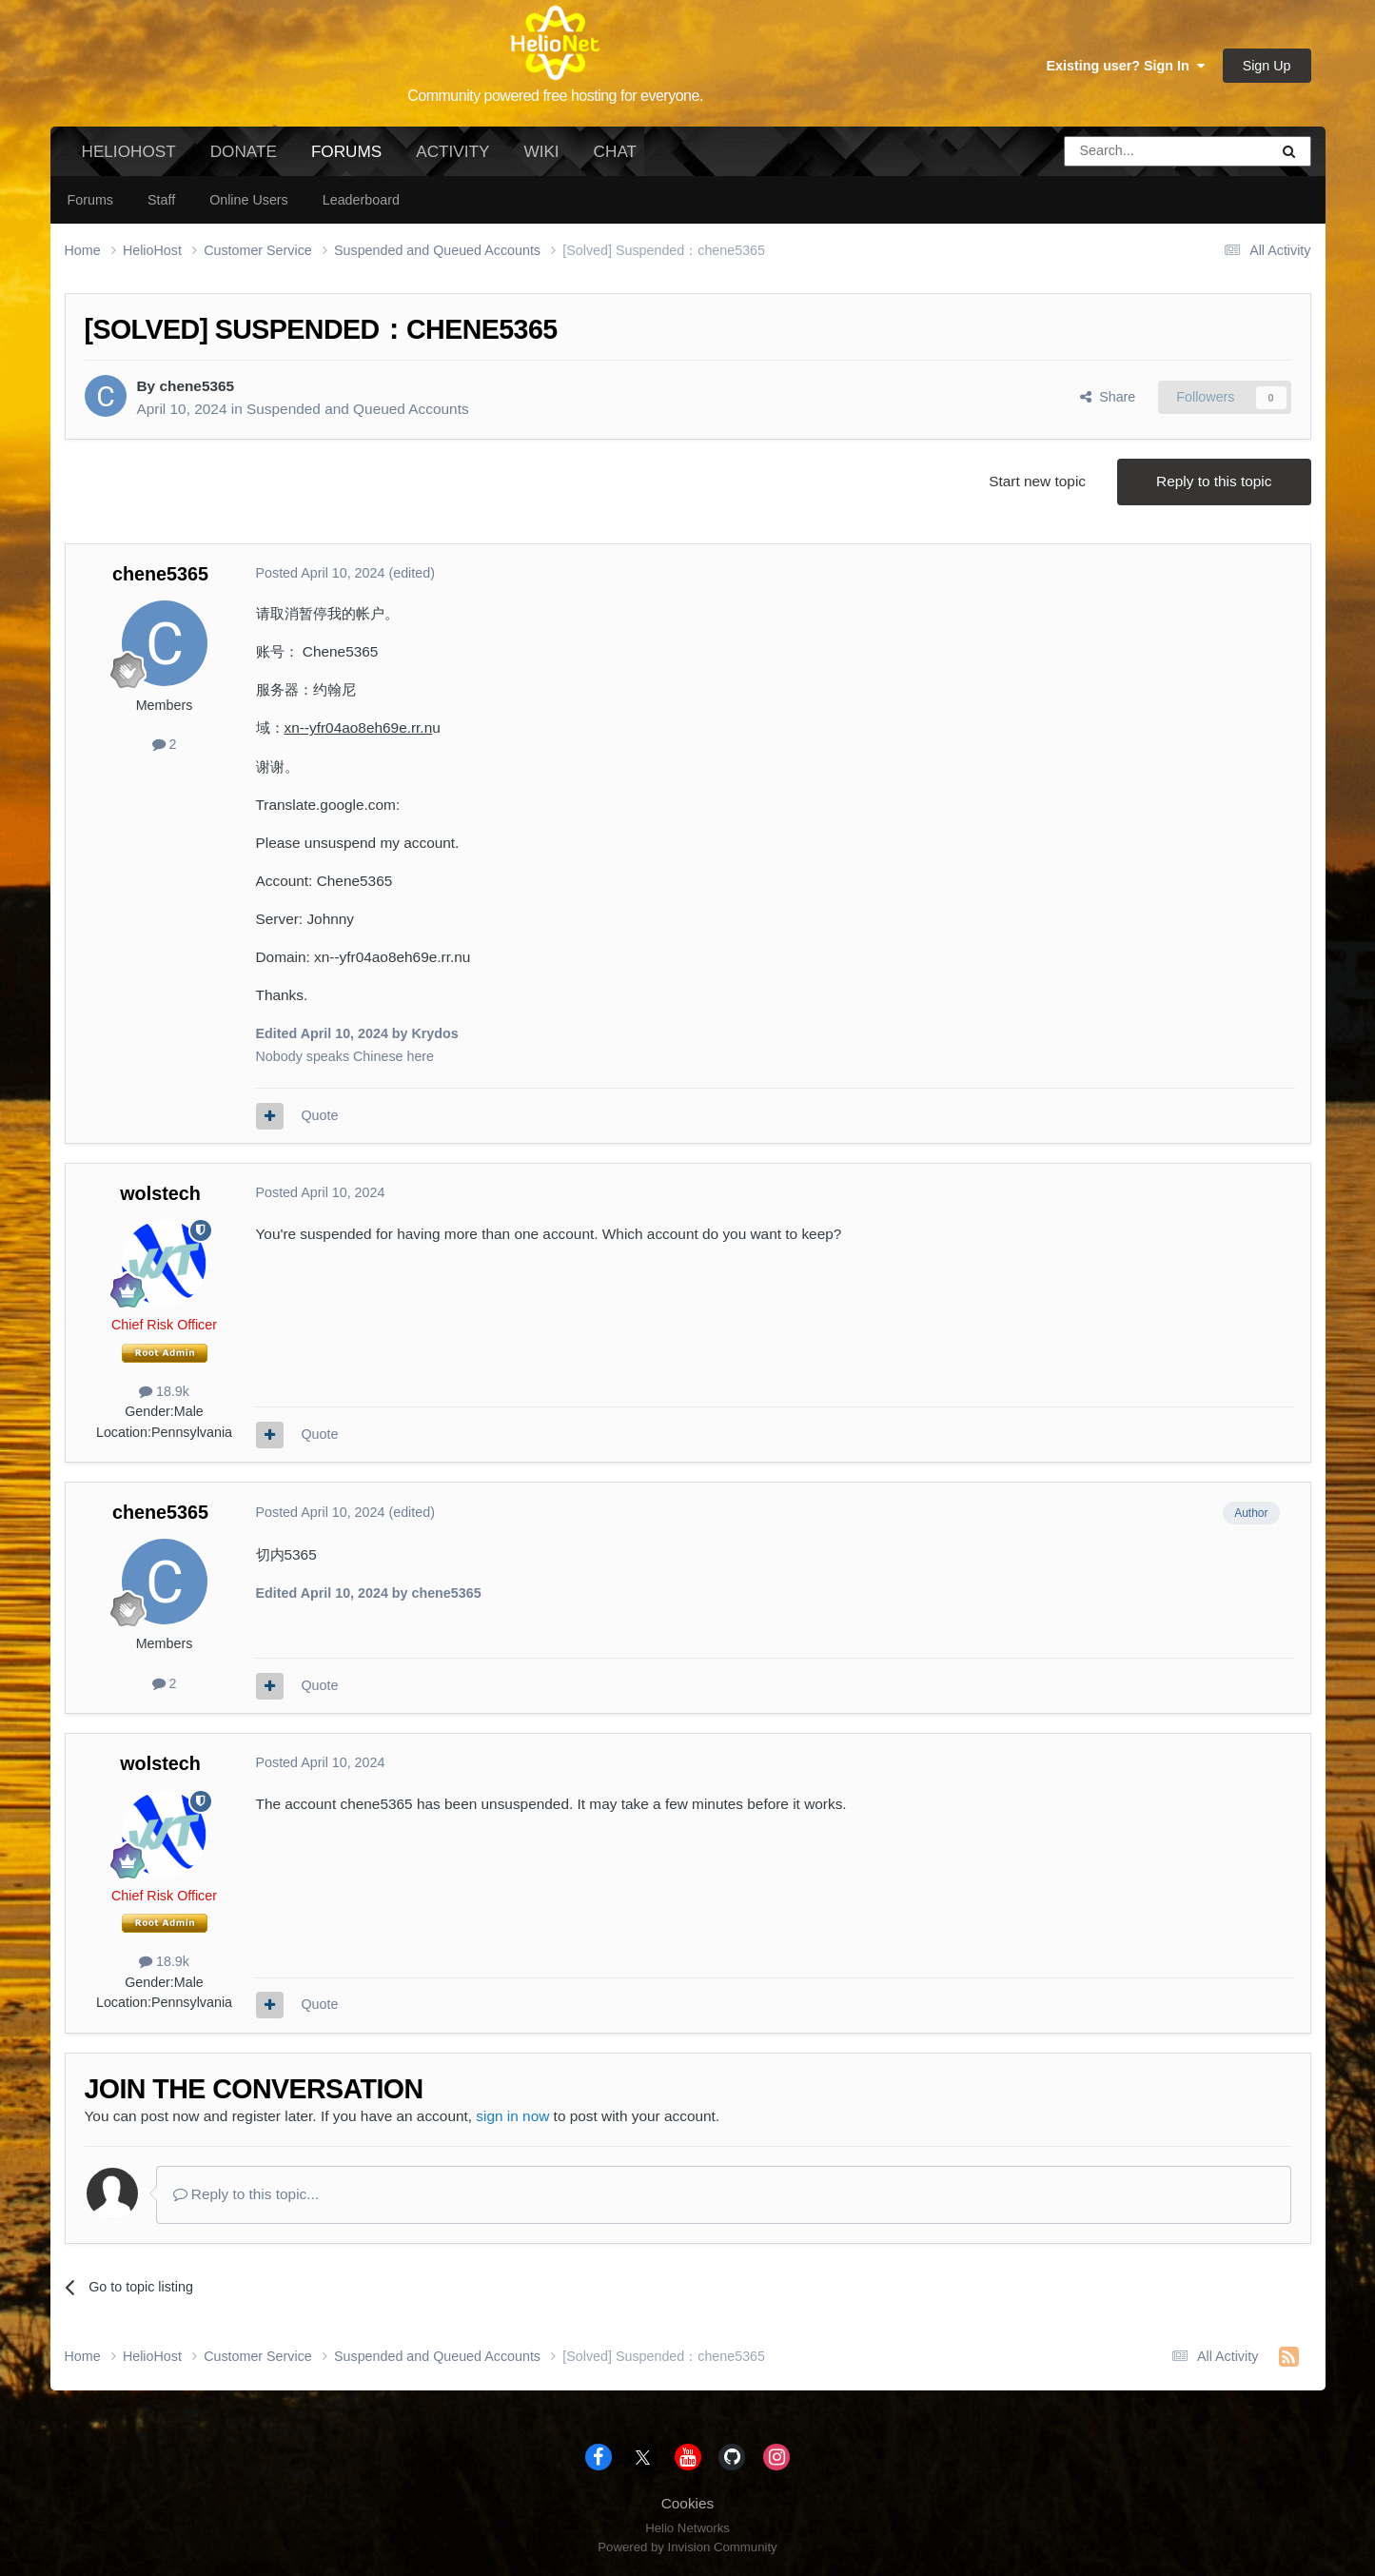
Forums (346, 159)
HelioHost (129, 151)
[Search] (1118, 151)
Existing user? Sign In (1126, 65)
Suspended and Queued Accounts (357, 409)
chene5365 (196, 386)
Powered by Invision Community (687, 2547)
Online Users (248, 199)
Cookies (688, 2503)
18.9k (164, 1391)
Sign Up (1267, 65)
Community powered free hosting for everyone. (555, 96)
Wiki (541, 151)
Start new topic (1037, 481)
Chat (615, 151)
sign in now (512, 2116)
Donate (243, 151)
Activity (452, 151)
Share (1107, 396)
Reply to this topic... (246, 2194)
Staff (161, 199)
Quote (319, 1115)
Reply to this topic (1213, 481)
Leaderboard (361, 199)
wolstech (160, 1193)
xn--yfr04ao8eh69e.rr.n (359, 727)
